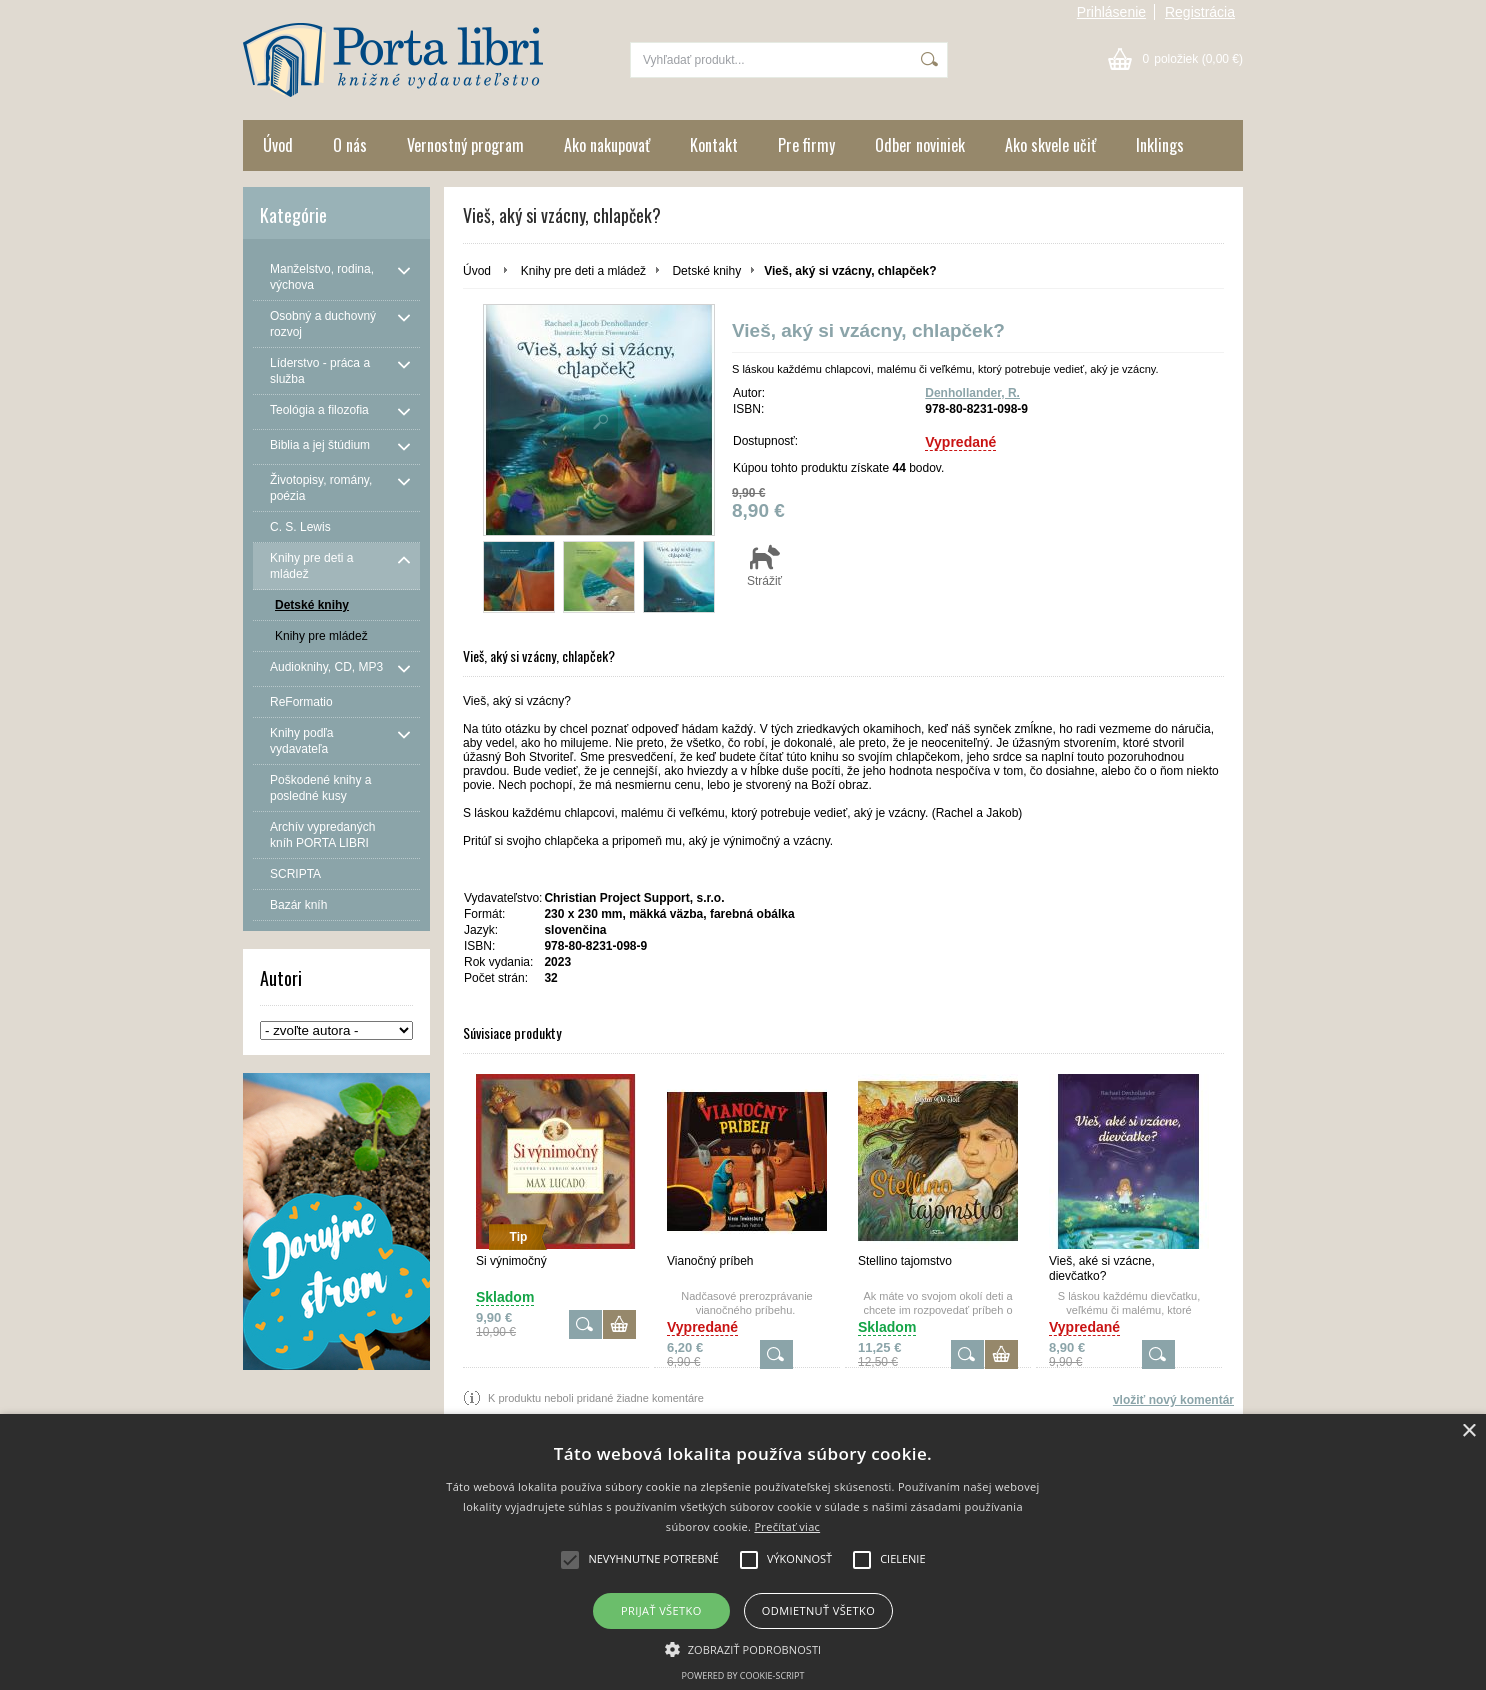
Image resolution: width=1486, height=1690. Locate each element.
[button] (743, 1648)
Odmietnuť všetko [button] (818, 1610)
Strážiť (764, 565)
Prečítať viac (787, 1526)
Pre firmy (806, 145)
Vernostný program (465, 145)
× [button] (1468, 1431)
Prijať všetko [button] (661, 1610)
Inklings (1160, 145)
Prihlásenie (1111, 12)
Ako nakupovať (607, 145)
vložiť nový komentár (1173, 1400)
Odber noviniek (920, 145)
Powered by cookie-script (743, 1675)
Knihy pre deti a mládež (583, 271)
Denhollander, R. (972, 393)
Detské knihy (706, 271)
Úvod (278, 145)
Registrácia (1200, 12)
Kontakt (714, 145)
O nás (350, 145)
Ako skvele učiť (1050, 145)
